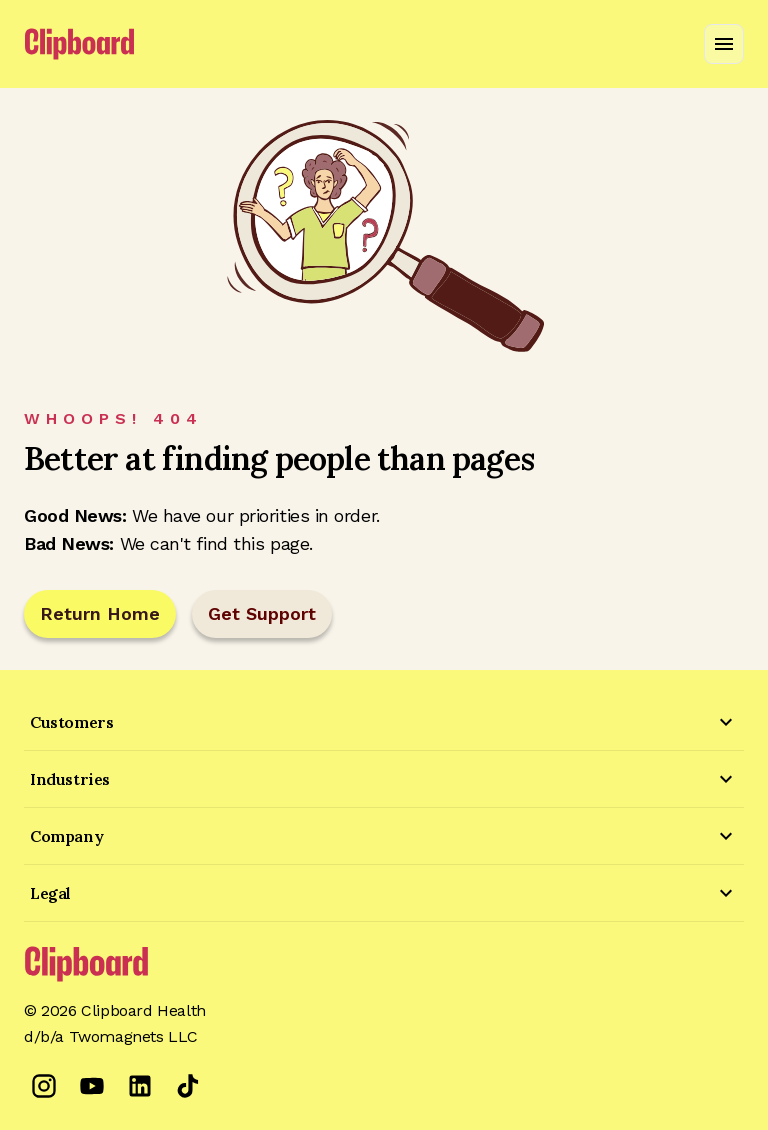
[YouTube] (92, 1086)
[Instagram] (44, 1086)
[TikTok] (188, 1086)
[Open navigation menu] (724, 44)
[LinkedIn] (140, 1086)
